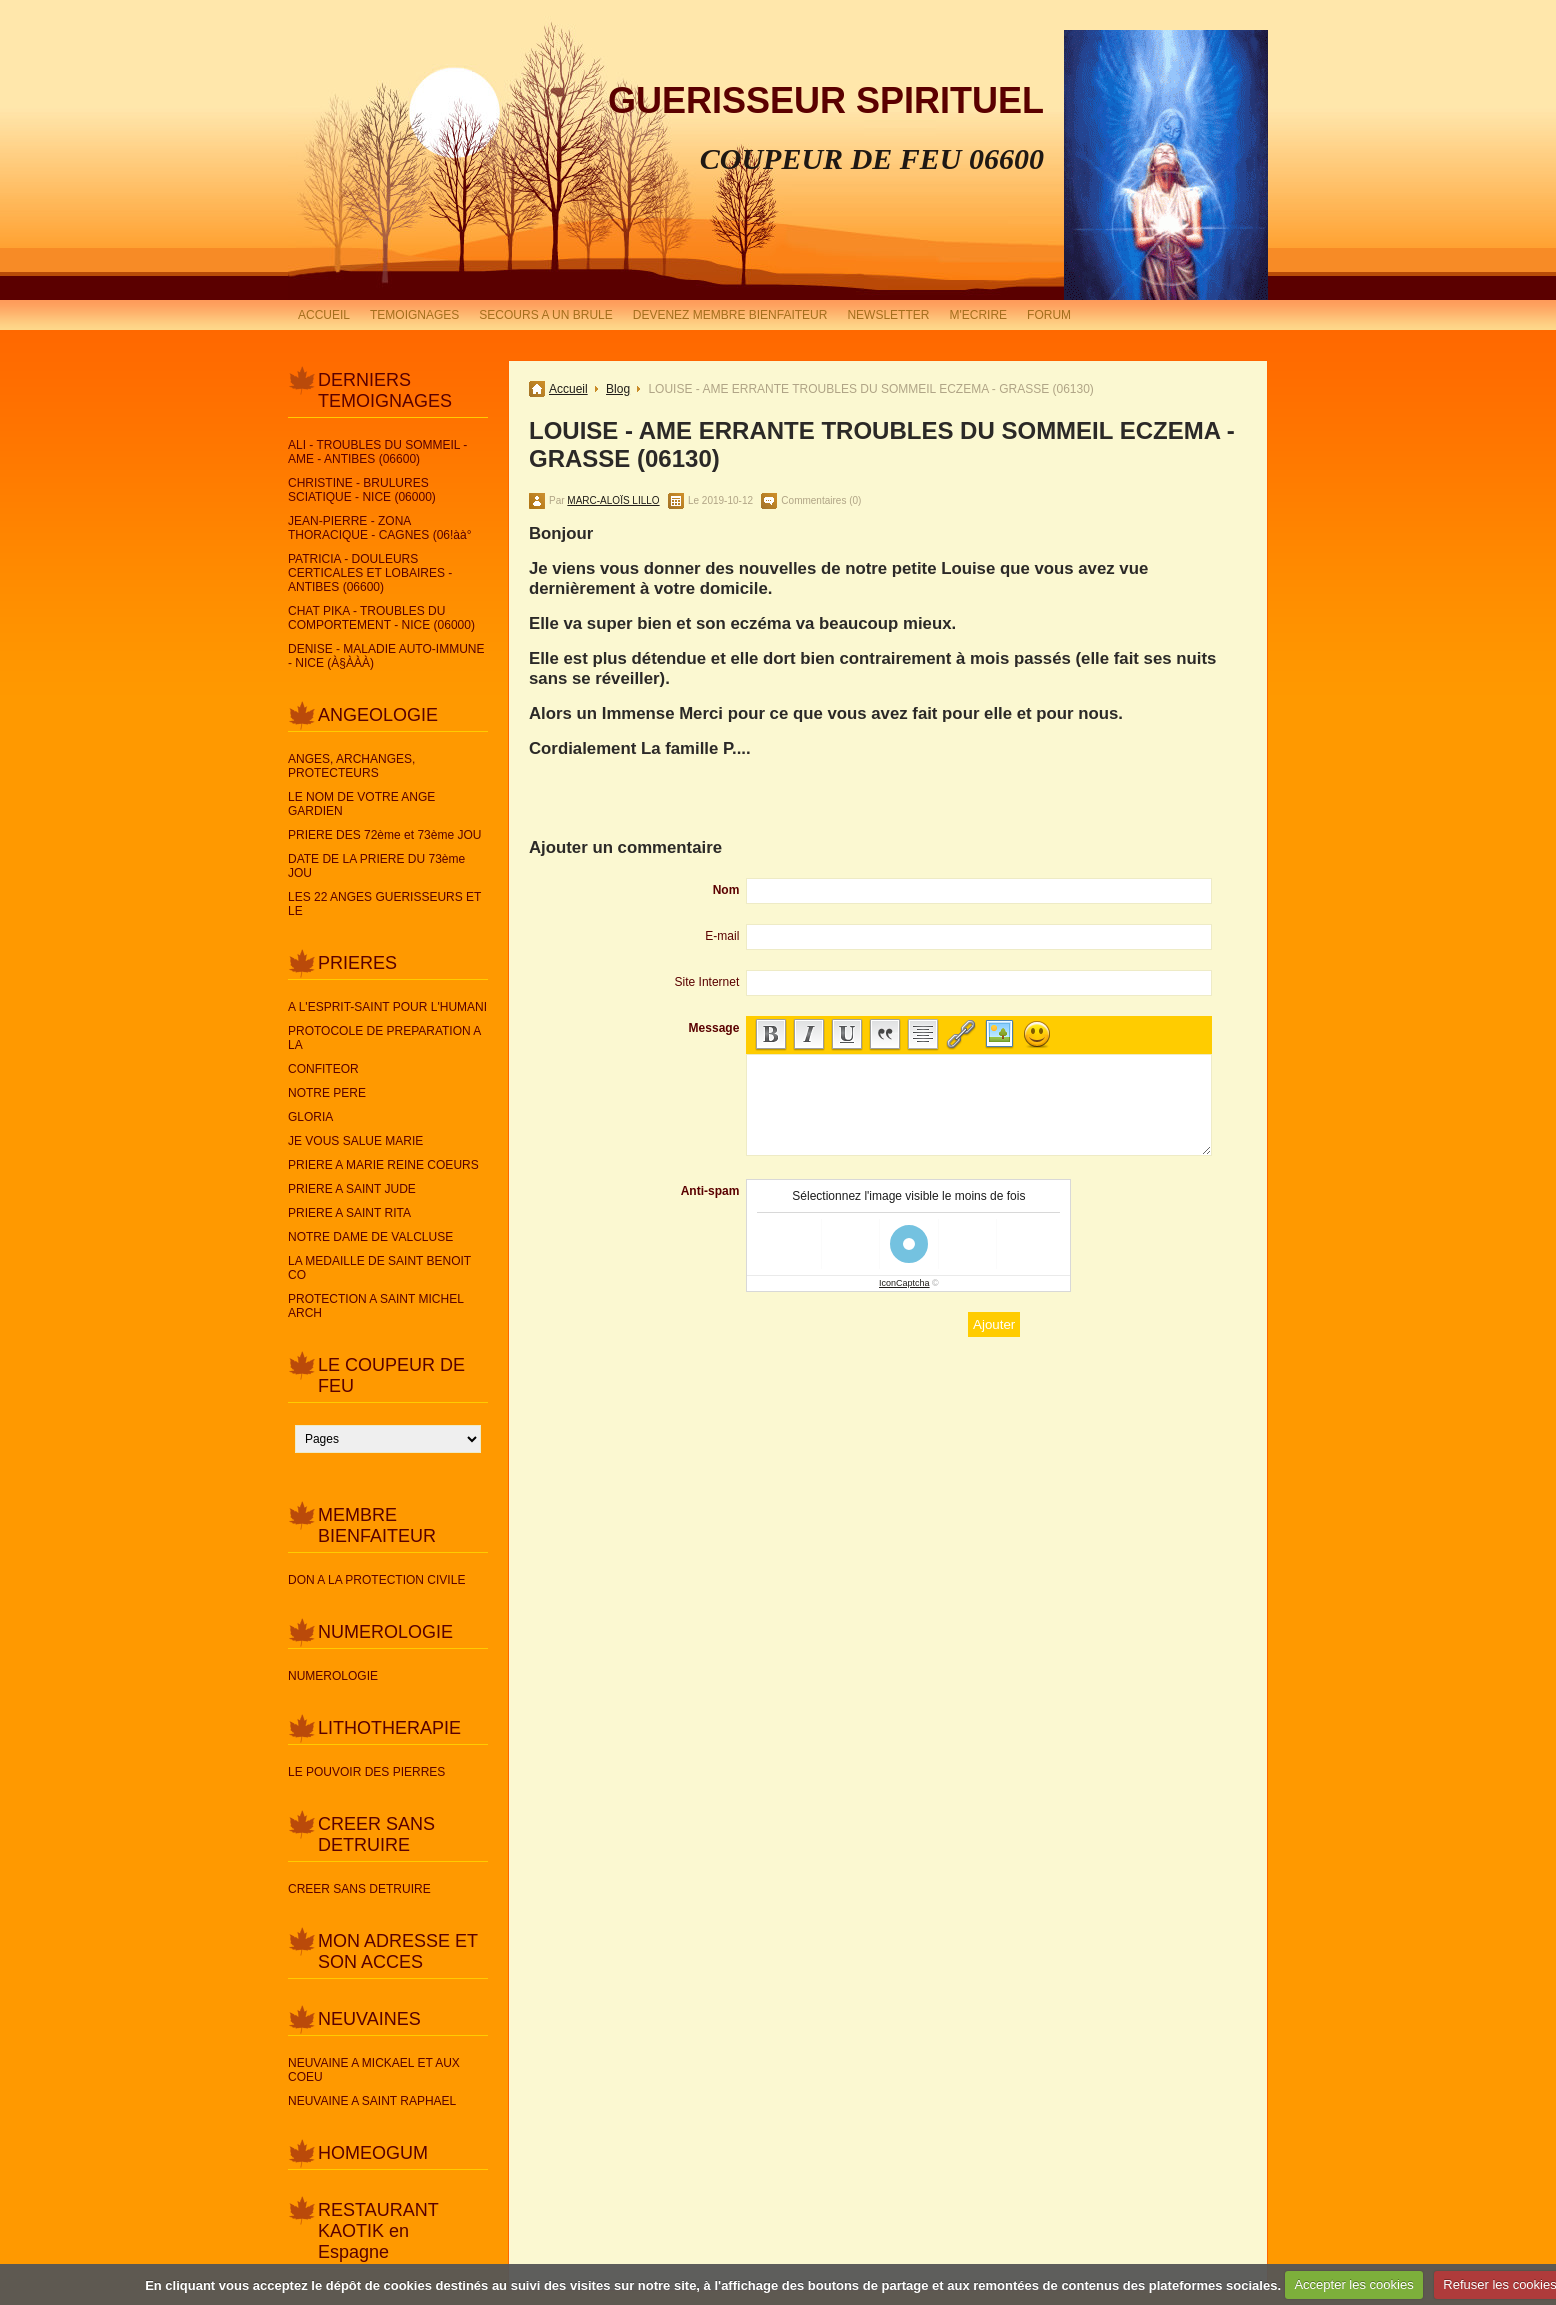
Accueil (568, 389)
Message (714, 1028)
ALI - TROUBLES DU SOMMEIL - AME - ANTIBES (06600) (377, 452)
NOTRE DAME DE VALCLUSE (370, 1237)
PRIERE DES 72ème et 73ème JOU (384, 835)
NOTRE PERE (327, 1093)
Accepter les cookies (1353, 2284)
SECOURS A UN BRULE (545, 315)
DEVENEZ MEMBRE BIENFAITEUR (730, 315)
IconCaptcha (904, 1283)
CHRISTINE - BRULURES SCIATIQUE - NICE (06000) (362, 490)
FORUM (1049, 315)
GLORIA (310, 1117)
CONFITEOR (323, 1069)
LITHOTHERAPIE (389, 1728)
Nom (726, 890)
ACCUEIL (324, 315)
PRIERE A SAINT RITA (349, 1213)
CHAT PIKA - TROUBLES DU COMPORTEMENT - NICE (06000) (381, 618)
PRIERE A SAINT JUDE (352, 1189)
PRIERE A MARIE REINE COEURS (383, 1165)
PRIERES (357, 963)
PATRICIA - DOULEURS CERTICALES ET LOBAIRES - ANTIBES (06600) (370, 573)
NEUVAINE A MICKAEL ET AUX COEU (374, 2070)
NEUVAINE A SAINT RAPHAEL (372, 2101)
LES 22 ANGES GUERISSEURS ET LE (384, 904)
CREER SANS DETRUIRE (376, 1834)
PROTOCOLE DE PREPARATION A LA (384, 1038)
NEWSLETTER (888, 315)
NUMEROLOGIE (385, 1632)
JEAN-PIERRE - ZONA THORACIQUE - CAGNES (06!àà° (380, 528)
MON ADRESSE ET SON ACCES (398, 1951)
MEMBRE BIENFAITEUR (377, 1525)
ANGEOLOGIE (378, 715)
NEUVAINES (369, 2019)
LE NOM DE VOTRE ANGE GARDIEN (361, 804)
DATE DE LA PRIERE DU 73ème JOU (376, 866)
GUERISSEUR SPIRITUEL (826, 100)
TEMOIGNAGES (414, 315)
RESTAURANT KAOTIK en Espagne (378, 2231)
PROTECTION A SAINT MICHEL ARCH (375, 1306)
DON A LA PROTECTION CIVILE (376, 1580)
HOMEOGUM (373, 2153)
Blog (618, 389)
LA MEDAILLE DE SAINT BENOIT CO (379, 1268)
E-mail (722, 936)
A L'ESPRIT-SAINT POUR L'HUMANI (387, 1007)
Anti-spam (710, 1191)
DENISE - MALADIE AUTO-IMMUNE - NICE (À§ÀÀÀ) (386, 656)
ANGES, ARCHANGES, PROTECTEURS (351, 766)
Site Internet (707, 982)
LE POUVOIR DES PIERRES (366, 1772)
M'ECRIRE (978, 315)
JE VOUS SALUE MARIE (355, 1141)
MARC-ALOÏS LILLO (613, 500)
